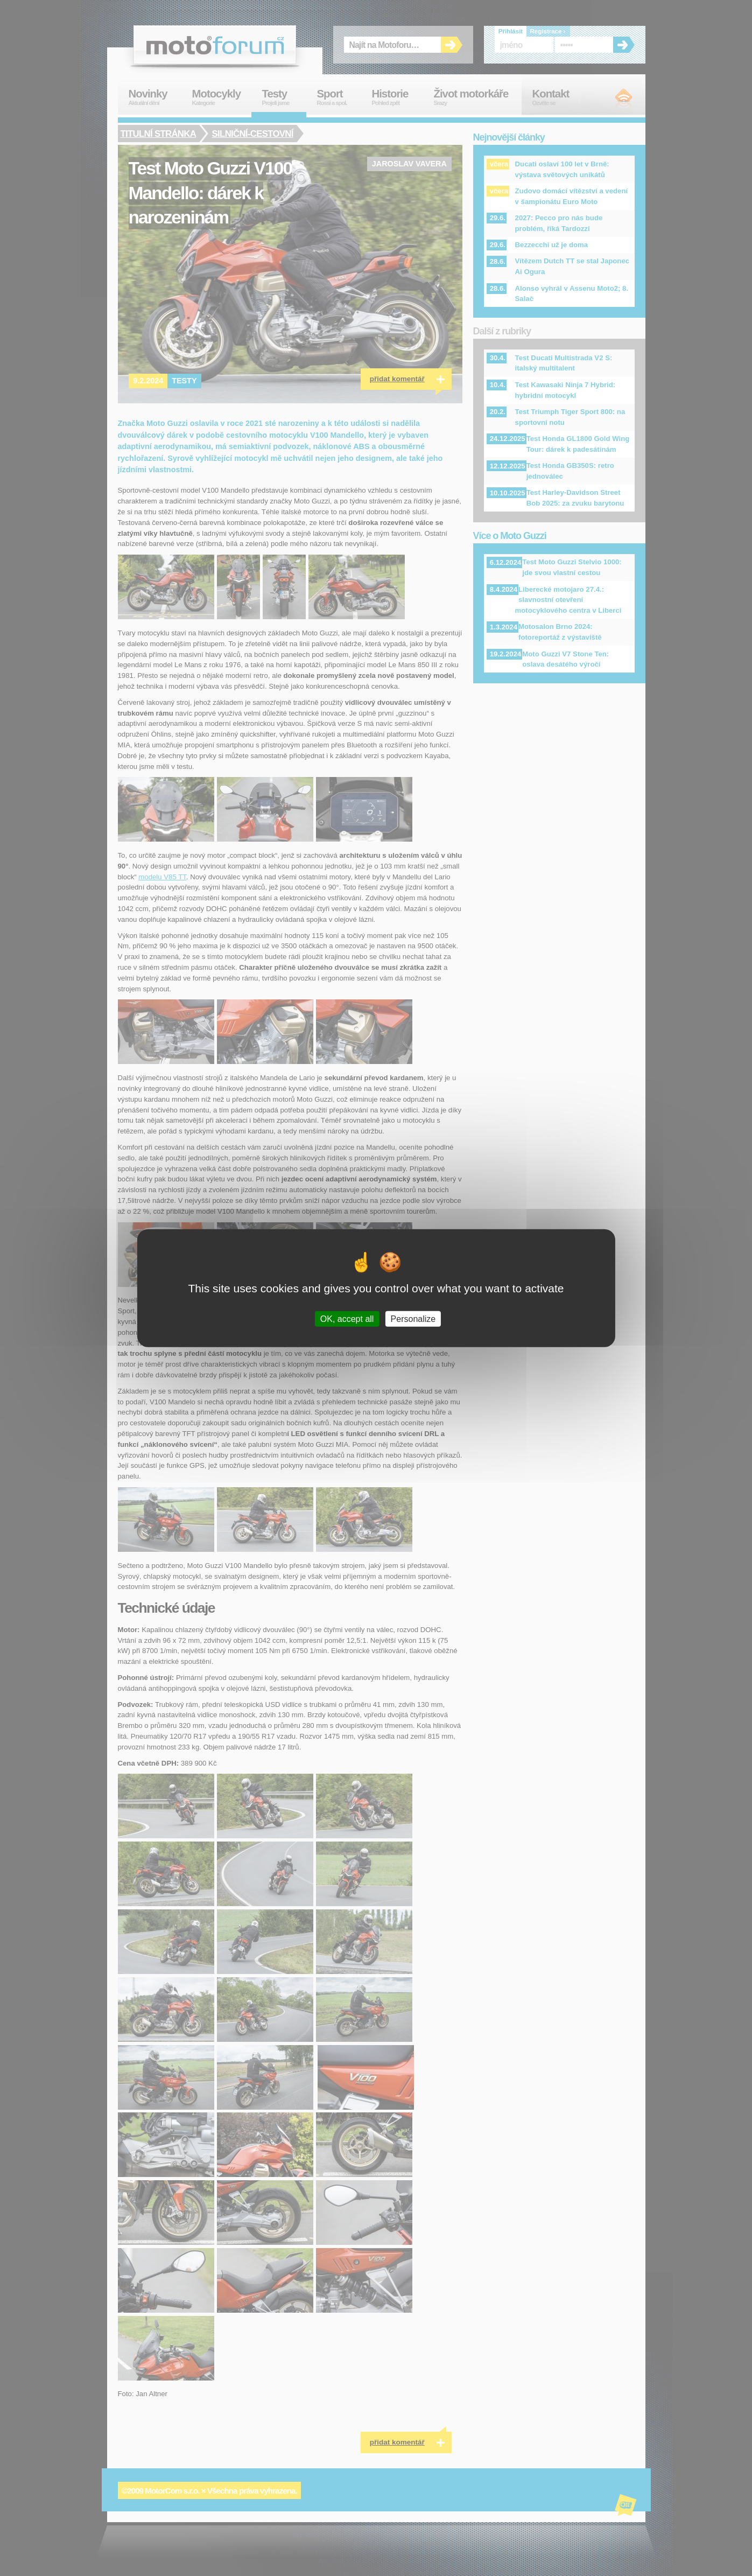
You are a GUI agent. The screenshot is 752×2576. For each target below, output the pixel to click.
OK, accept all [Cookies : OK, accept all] (347, 1318)
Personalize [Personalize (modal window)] (413, 1318)
